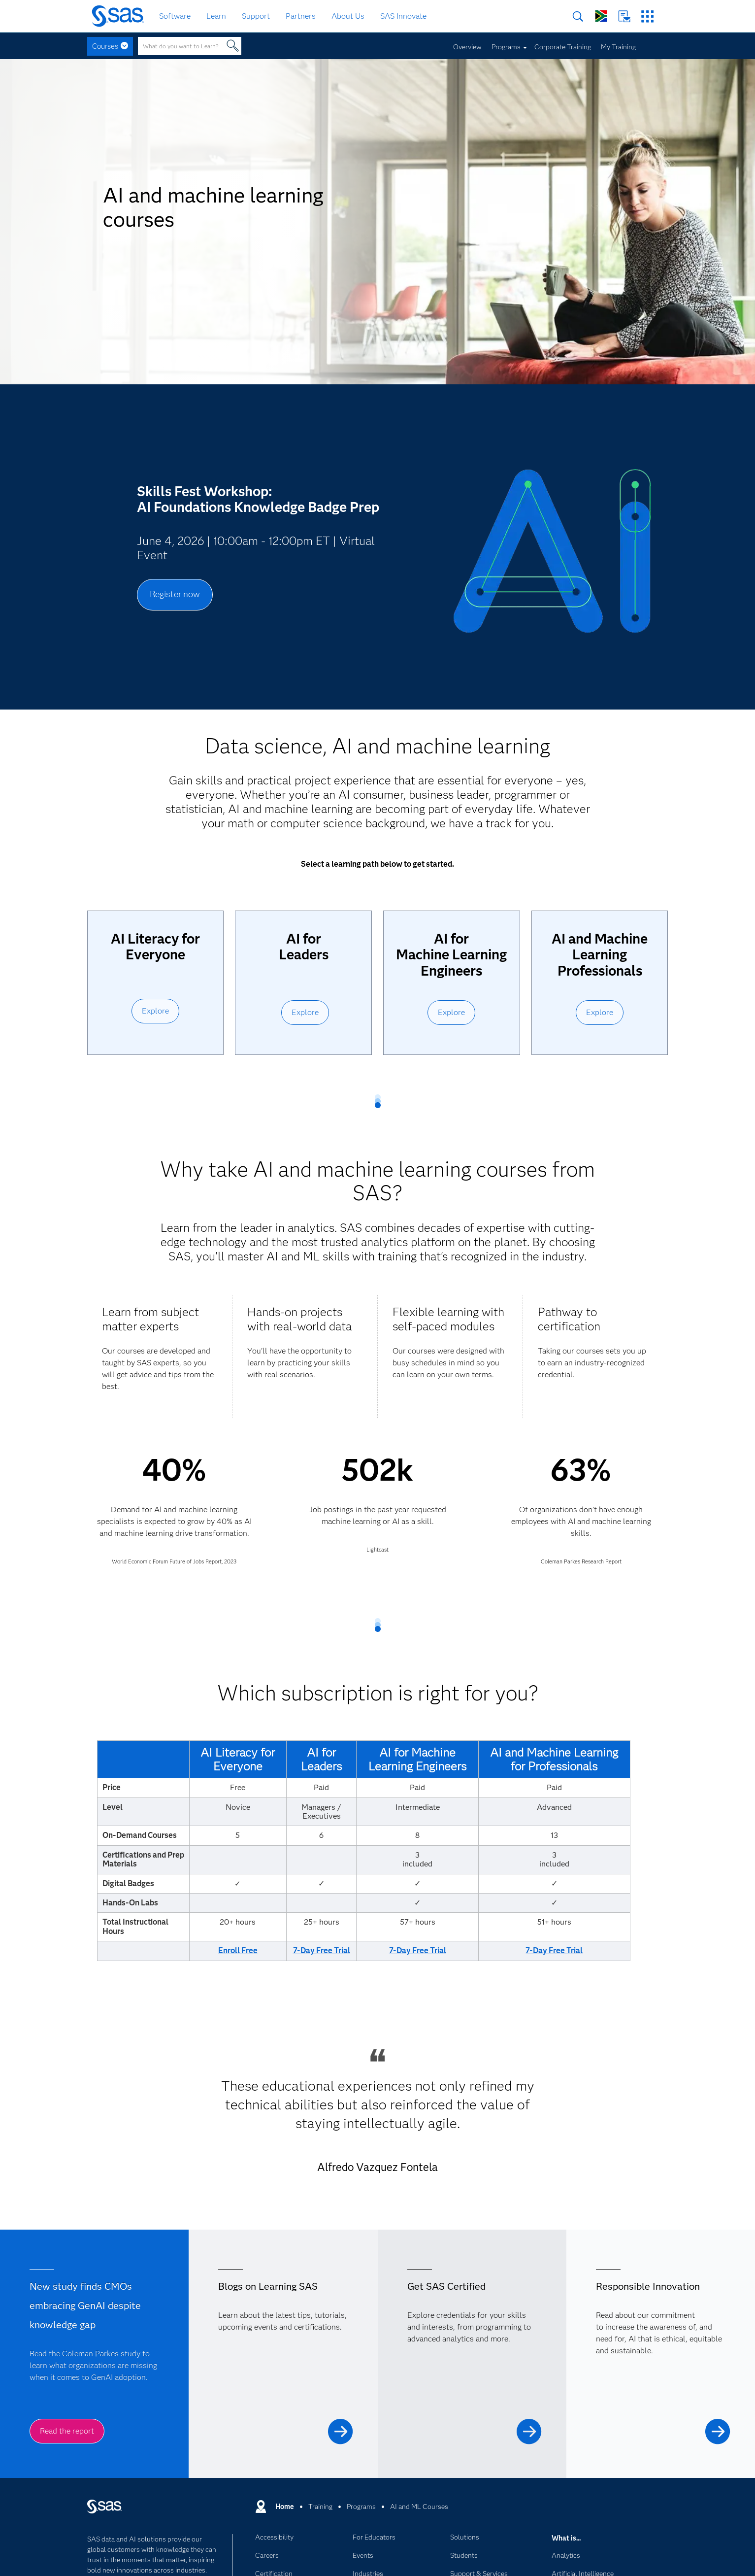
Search (578, 16)
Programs (506, 46)
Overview (467, 46)
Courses (105, 46)
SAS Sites (647, 16)
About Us (347, 16)
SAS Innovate (403, 16)
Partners (301, 16)
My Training (618, 46)
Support (256, 16)
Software (175, 16)
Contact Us (624, 16)
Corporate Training (562, 46)
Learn (216, 16)
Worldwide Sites (601, 16)
